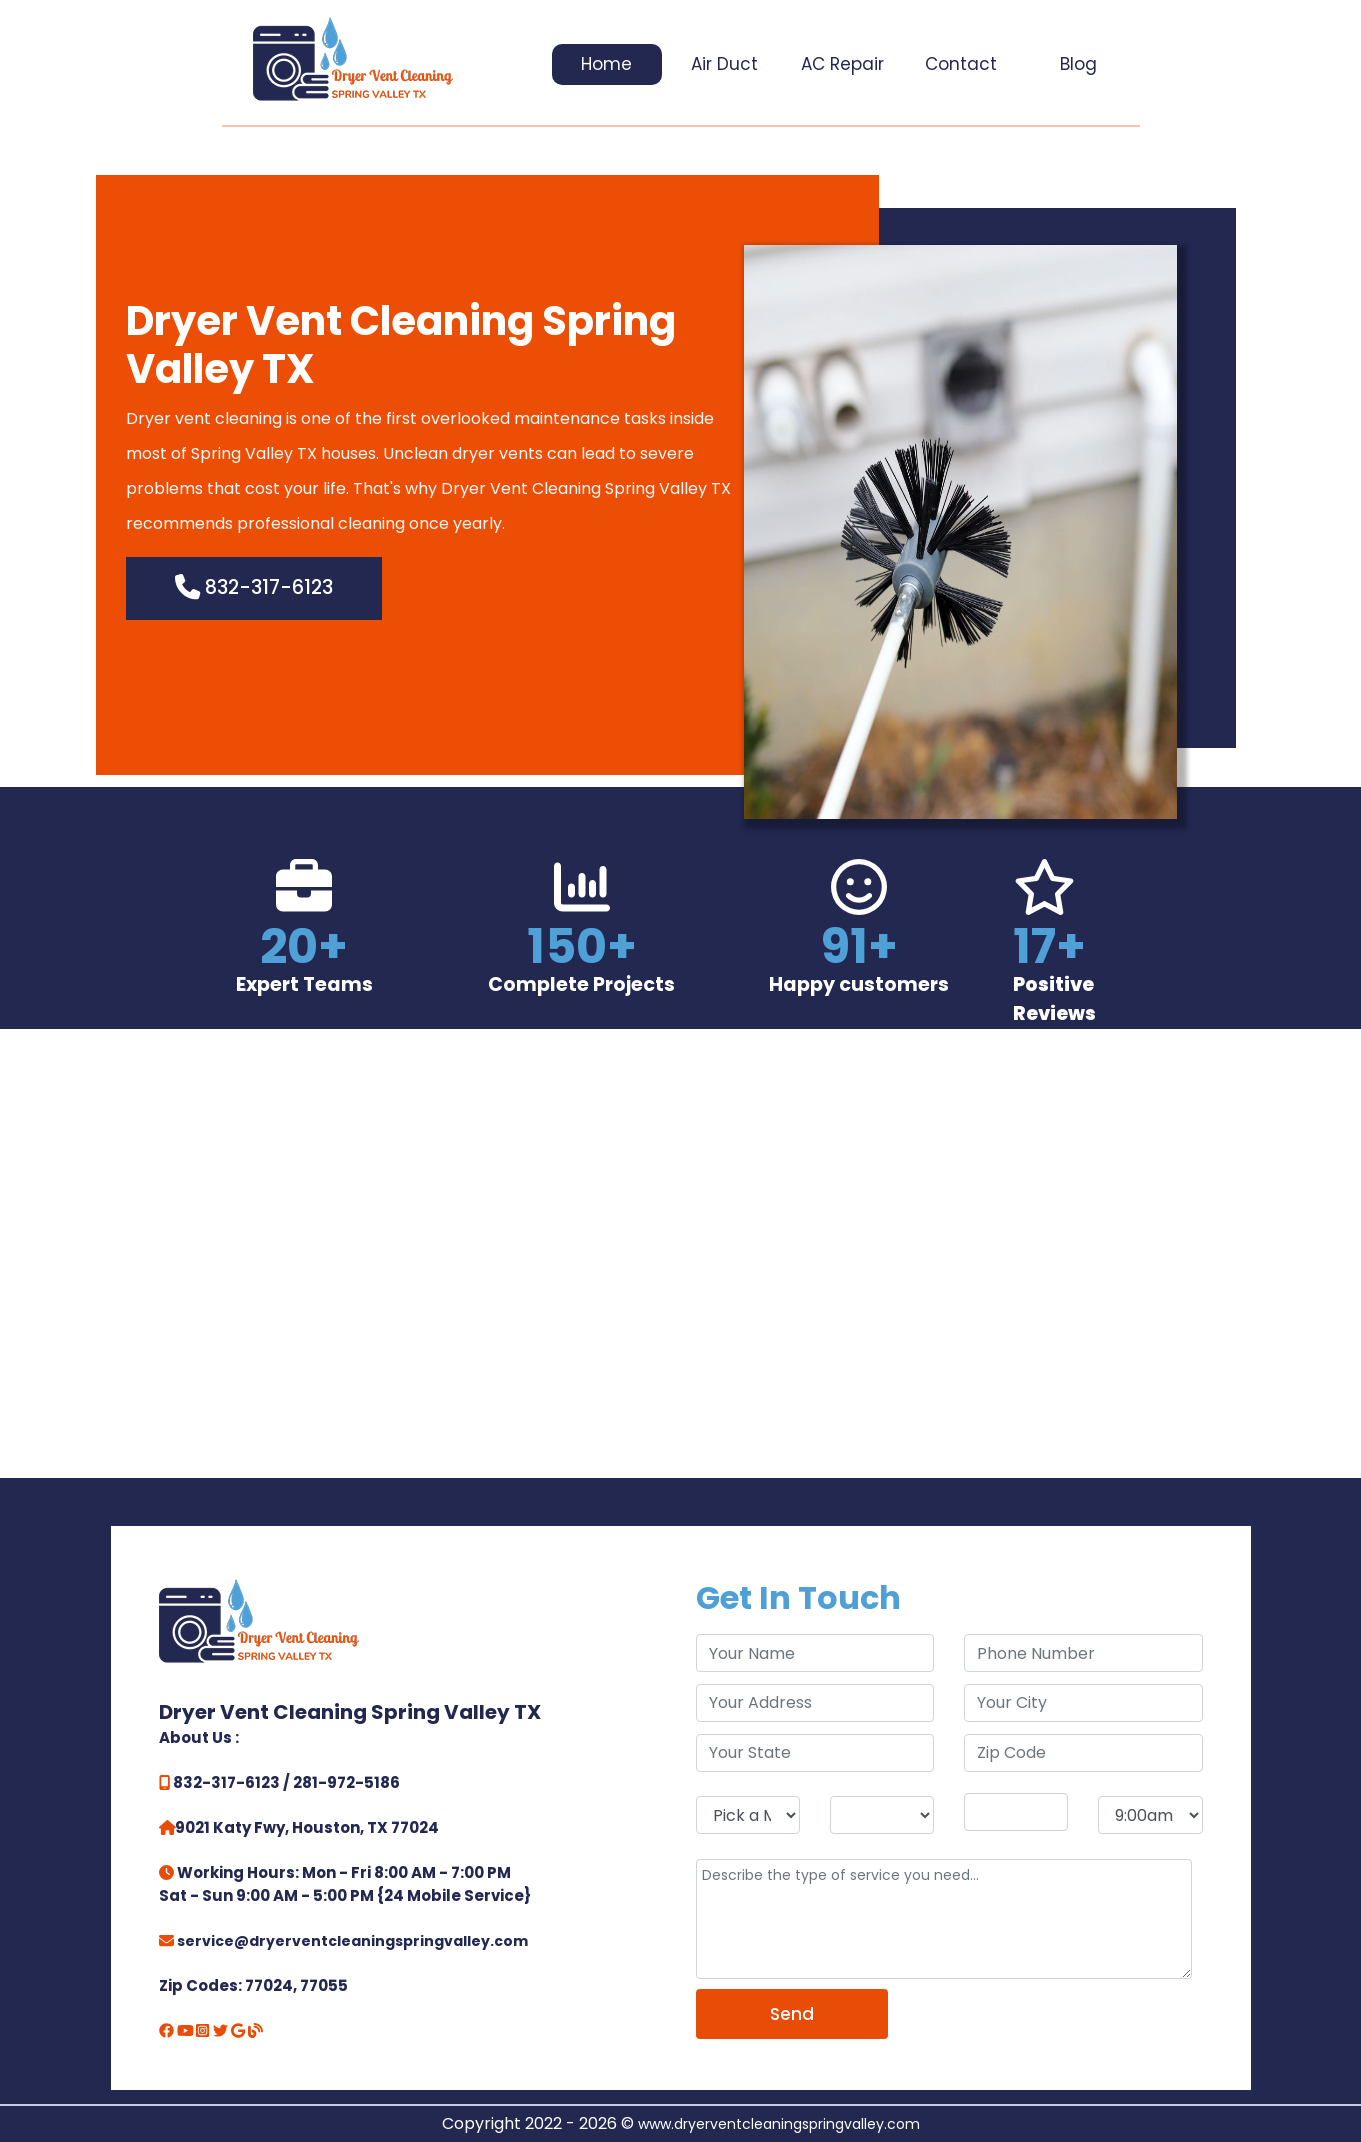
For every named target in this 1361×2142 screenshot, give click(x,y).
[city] (1083, 1703)
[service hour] (1150, 1815)
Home (606, 64)
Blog (1078, 64)
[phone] (1083, 1653)
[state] (815, 1753)
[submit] (792, 2014)
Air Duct (724, 64)
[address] (815, 1703)
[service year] (1016, 1812)
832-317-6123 (254, 587)
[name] (815, 1653)
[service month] (748, 1815)
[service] (944, 1919)
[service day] (882, 1815)
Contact (961, 64)
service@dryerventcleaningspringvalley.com (352, 1941)
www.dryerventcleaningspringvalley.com (779, 2124)
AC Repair (842, 64)
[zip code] (1083, 1753)
